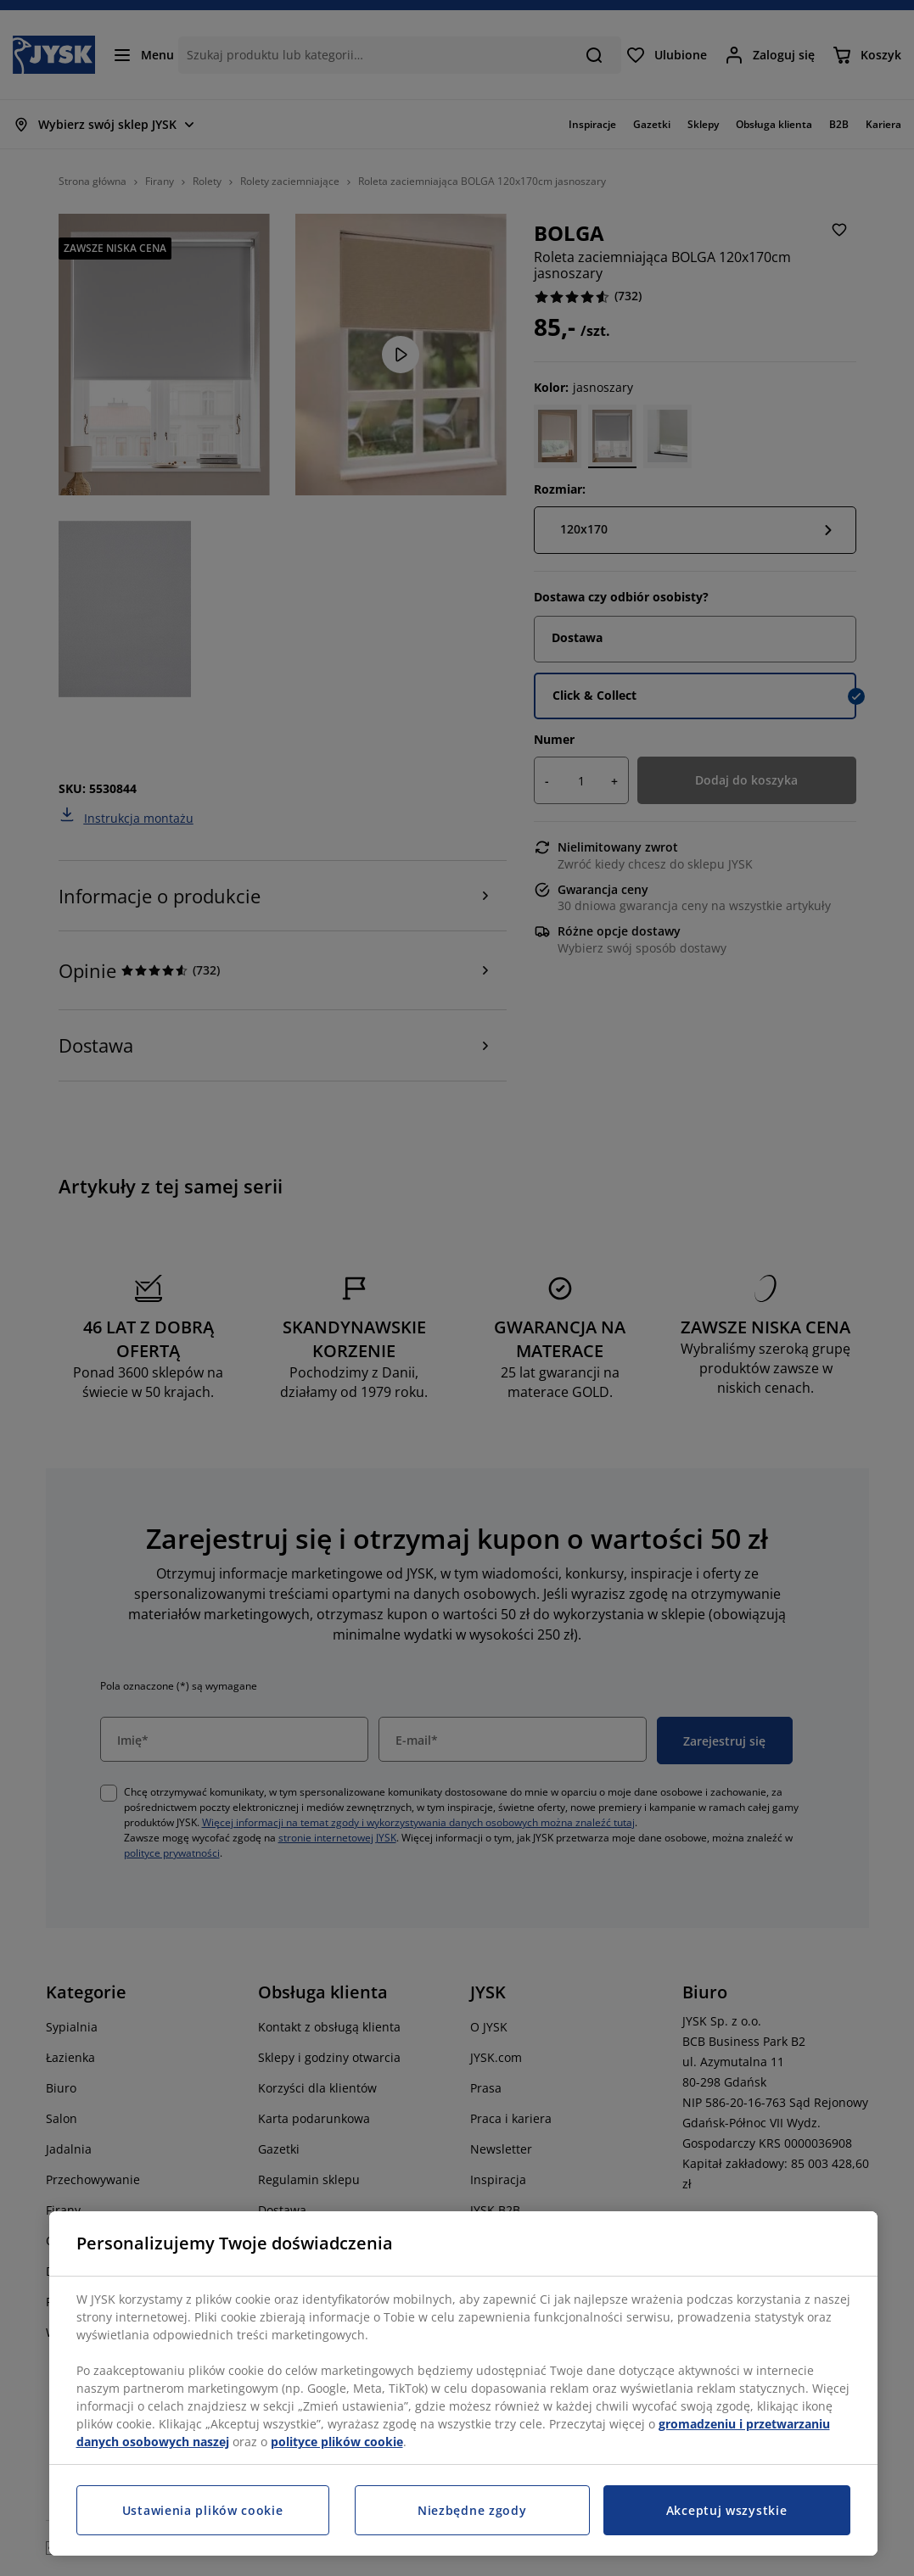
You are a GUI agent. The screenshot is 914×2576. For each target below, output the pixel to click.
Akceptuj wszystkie (727, 2510)
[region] (463, 2383)
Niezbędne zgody (472, 2510)
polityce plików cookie (337, 2442)
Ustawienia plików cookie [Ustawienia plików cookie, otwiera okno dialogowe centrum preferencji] (202, 2510)
